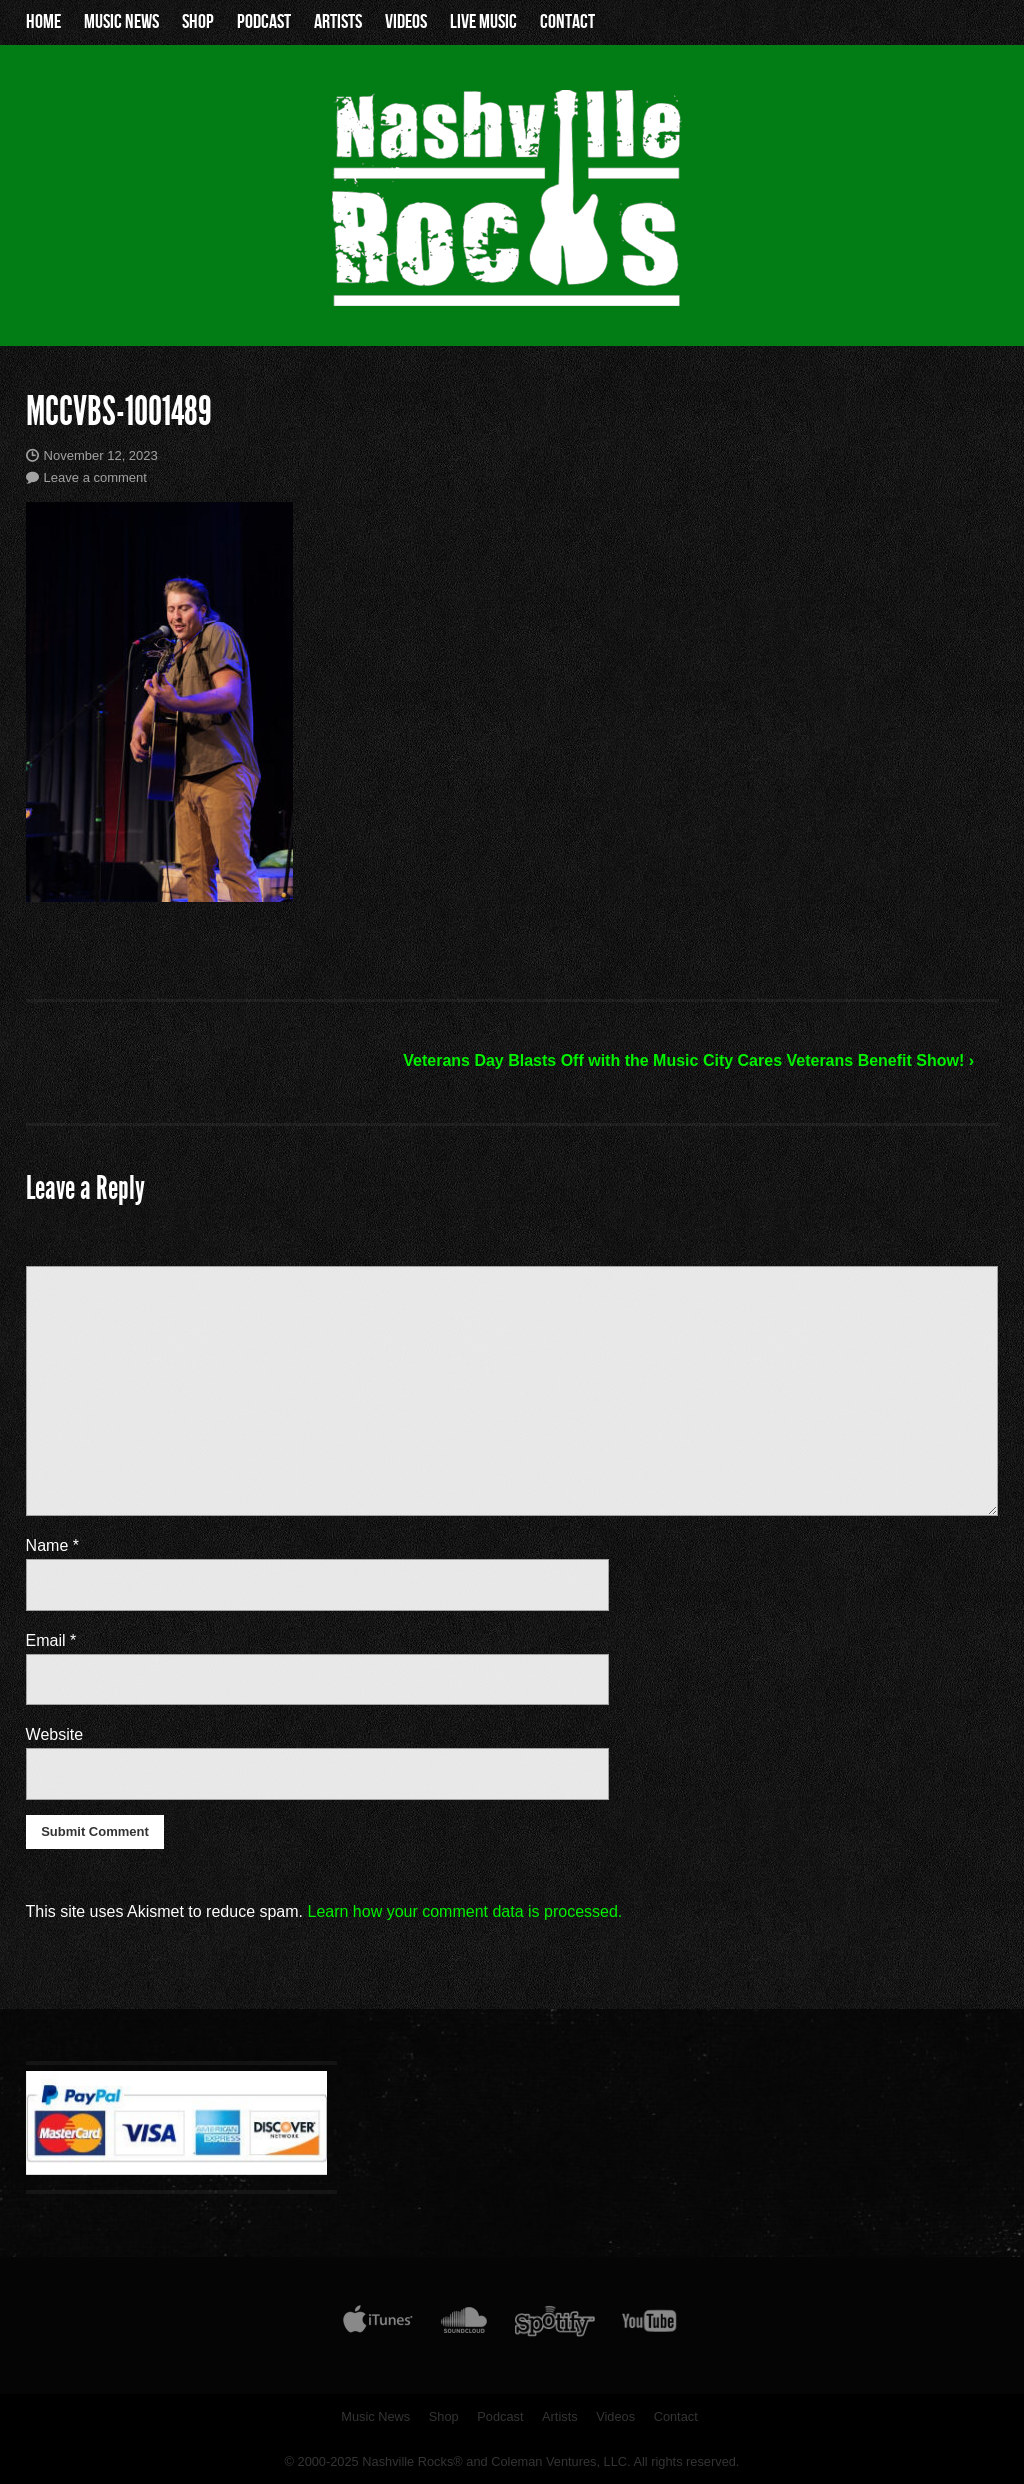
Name (52, 1545)
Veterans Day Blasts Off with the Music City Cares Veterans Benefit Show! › (688, 1060)
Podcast (264, 22)
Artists (338, 22)
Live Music (483, 22)
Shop (198, 22)
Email (51, 1640)
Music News (121, 22)
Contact (567, 22)
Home (43, 22)
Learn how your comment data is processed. (464, 1911)
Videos (406, 22)
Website (55, 1734)
